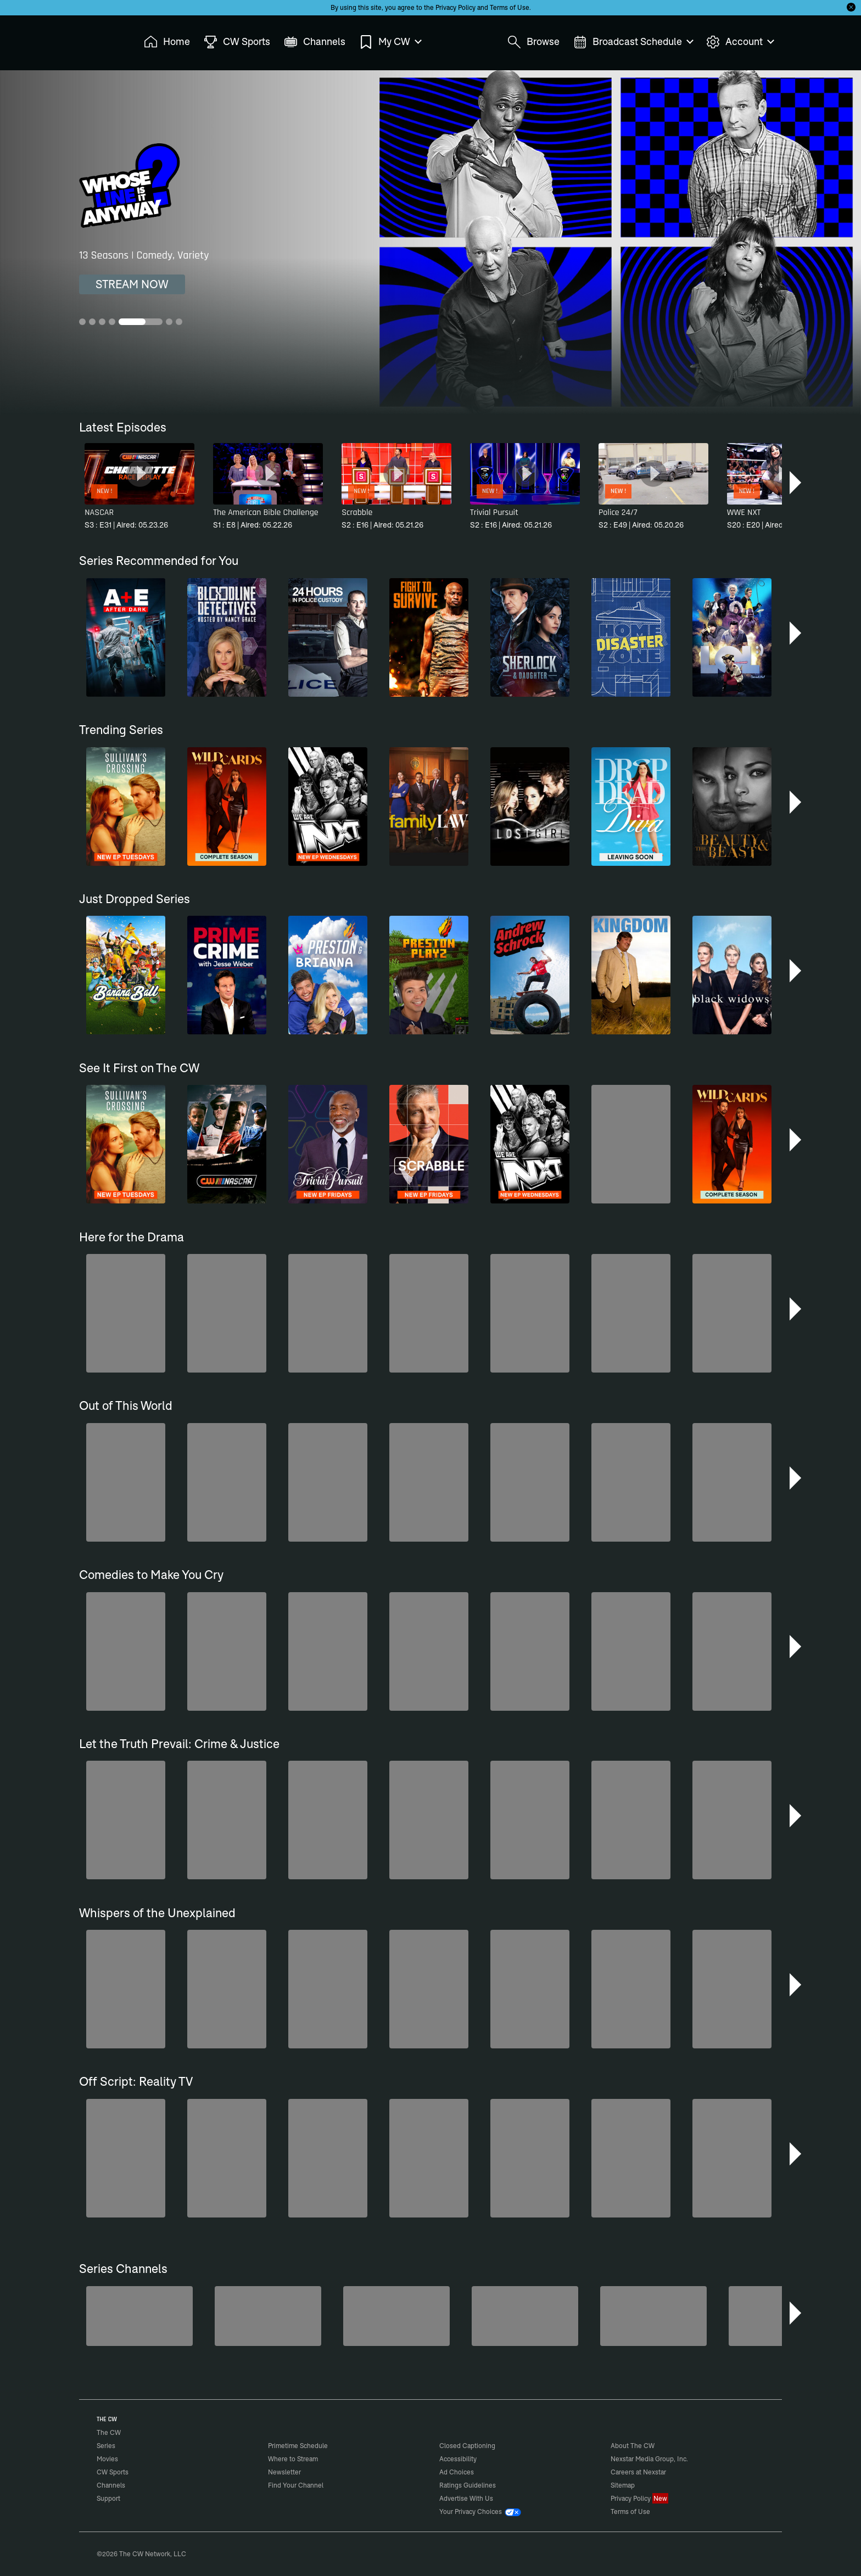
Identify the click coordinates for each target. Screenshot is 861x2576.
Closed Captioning (467, 2445)
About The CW (633, 2445)
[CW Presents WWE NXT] (782, 2316)
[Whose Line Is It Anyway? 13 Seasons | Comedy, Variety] (430, 242)
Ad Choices (456, 2472)
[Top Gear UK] (525, 2316)
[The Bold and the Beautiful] (268, 2316)
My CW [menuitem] (390, 42)
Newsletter (284, 2472)
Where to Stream (293, 2459)
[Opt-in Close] (851, 7)
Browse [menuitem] (533, 42)
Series (106, 2445)
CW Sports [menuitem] (237, 42)
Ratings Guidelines (467, 2485)
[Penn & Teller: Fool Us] (396, 2316)
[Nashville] (653, 2316)
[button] (796, 483)
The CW (101, 39)
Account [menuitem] (739, 42)
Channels (111, 2485)
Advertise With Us (466, 2498)
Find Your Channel (295, 2485)
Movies (107, 2459)
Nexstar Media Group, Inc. (649, 2459)
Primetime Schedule (298, 2445)
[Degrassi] (139, 2316)
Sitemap (623, 2485)
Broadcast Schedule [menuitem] (632, 42)
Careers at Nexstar (638, 2472)
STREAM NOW (132, 284)
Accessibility (458, 2459)
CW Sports (112, 2472)
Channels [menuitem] (314, 42)
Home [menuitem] (167, 42)
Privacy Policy (455, 7)
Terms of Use (509, 7)
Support (108, 2498)
